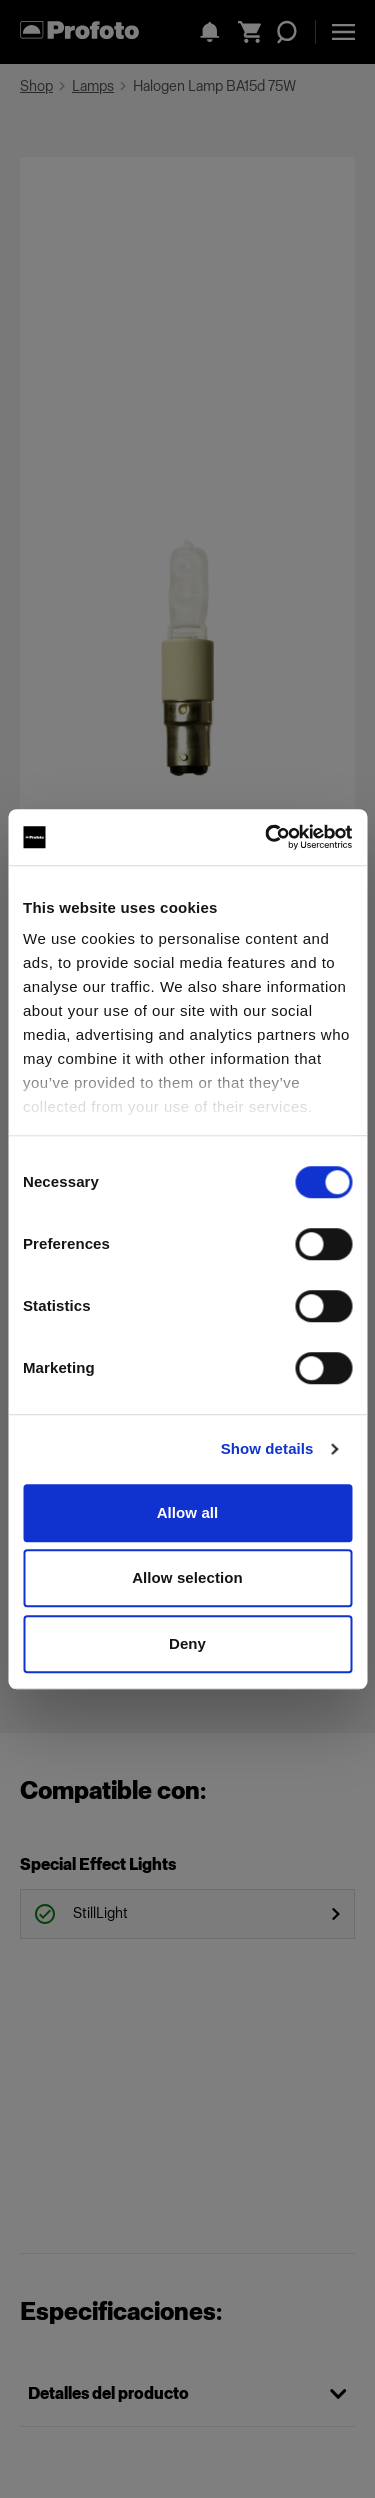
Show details (267, 1448)
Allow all (188, 1512)
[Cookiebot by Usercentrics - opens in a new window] (267, 837)
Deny (187, 1643)
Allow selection (187, 1577)
